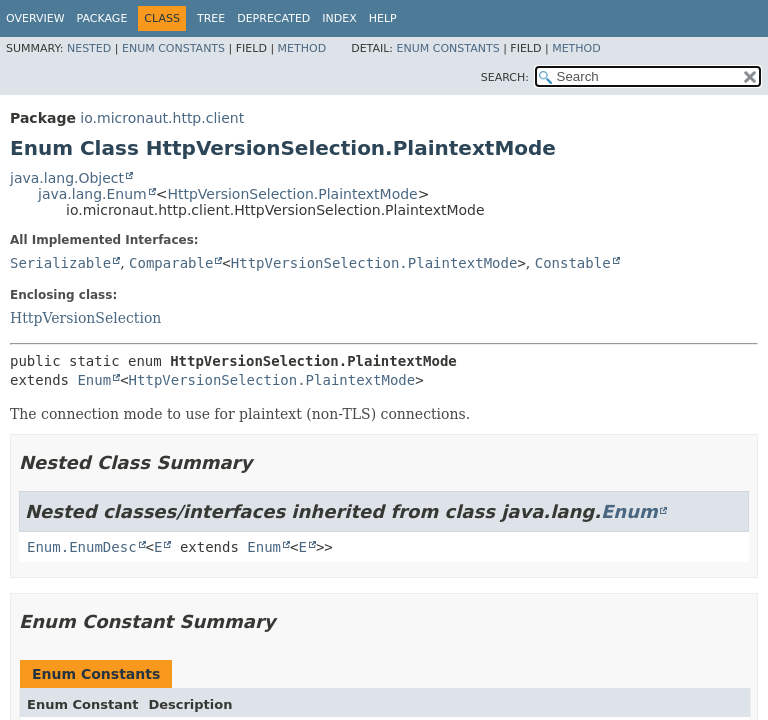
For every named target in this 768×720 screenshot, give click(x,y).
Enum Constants (173, 48)
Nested (89, 48)
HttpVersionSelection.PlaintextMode (292, 194)
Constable (573, 263)
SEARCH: (505, 77)
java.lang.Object (67, 178)
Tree (211, 18)
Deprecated (273, 18)
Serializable (60, 263)
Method (302, 48)
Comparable (171, 263)
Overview (35, 18)
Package (102, 18)
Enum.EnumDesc (82, 547)
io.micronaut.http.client (162, 118)
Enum (94, 380)
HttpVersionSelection (85, 318)
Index (339, 18)
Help (383, 18)
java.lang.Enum (92, 194)
